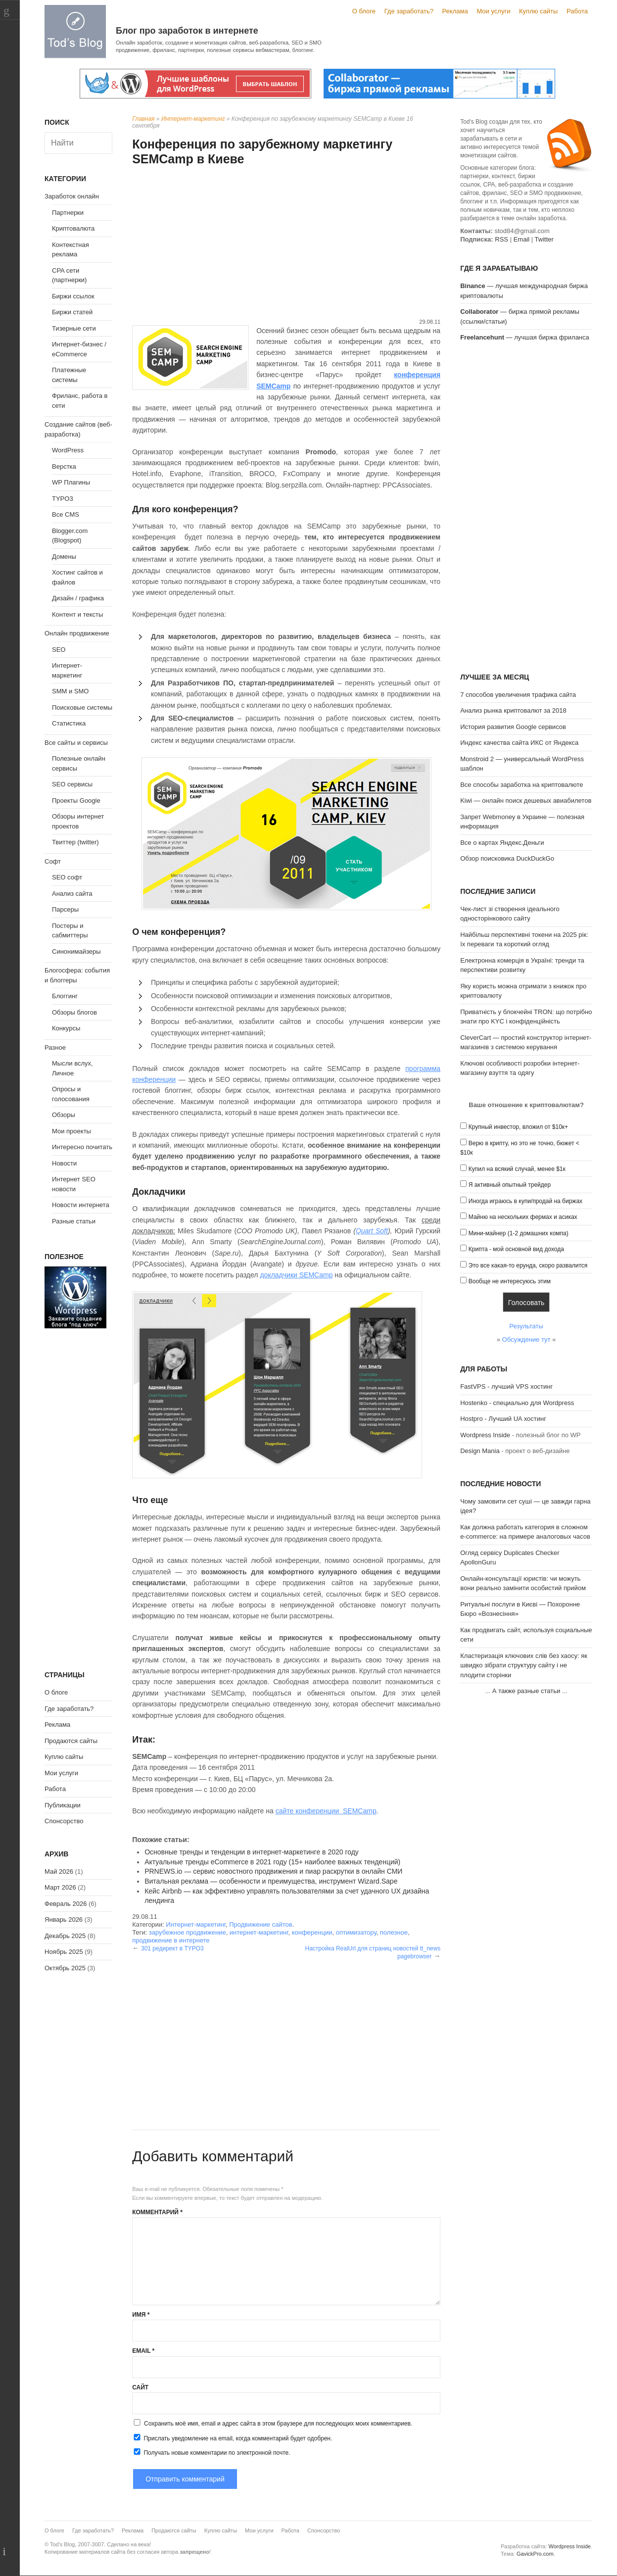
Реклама (455, 11)
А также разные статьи (526, 1691)
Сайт (140, 2387)
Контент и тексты (77, 614)
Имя (140, 2314)
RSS (501, 239)
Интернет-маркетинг (193, 118)
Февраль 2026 (66, 1903)
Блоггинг (65, 996)
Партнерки (68, 212)
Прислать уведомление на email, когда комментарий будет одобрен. (232, 2438)
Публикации (63, 1805)
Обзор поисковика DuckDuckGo (507, 858)
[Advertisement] (286, 243)
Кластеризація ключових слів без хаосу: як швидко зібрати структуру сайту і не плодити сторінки (523, 1665)
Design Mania (480, 1451)
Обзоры (63, 1114)
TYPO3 (62, 498)
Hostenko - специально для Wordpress (517, 1403)
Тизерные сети (74, 328)
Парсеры (65, 909)
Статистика (69, 723)
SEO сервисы (72, 784)
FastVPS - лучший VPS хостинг (506, 1386)
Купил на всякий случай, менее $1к (517, 1169)
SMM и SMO (70, 691)
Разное (55, 1047)
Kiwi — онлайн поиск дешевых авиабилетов (525, 800)
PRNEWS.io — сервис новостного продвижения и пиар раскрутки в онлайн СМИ (273, 1871)
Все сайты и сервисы (76, 742)
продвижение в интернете (170, 1940)
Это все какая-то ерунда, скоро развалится (528, 1265)
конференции (312, 1932)
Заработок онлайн (72, 196)
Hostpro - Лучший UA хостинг (503, 1418)
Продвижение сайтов (260, 1924)
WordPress (68, 450)
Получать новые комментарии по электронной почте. (211, 2452)
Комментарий (157, 2212)
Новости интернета (80, 1205)
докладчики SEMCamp (296, 1275)
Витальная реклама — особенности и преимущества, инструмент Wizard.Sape (270, 1881)
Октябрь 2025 (65, 1968)
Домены (64, 556)
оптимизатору (356, 1932)
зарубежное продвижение (187, 1932)
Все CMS (65, 514)
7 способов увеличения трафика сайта (518, 694)
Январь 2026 (64, 1919)
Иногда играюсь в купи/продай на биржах (525, 1201)
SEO (58, 649)
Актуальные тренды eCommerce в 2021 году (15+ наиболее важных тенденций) (272, 1862)
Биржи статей (72, 312)
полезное (394, 1932)
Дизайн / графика (78, 598)
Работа (577, 11)
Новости (64, 1163)
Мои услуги (493, 11)
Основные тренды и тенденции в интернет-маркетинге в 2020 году (251, 1852)
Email (143, 2350)
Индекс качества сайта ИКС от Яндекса (519, 742)
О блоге (364, 11)
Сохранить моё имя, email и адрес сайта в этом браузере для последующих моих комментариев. (278, 2423)
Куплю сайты (538, 11)
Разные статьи (73, 1221)
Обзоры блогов (74, 1012)
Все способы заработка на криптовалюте (521, 784)
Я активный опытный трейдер (510, 1184)
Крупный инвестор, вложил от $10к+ (518, 1126)
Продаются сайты (71, 1741)
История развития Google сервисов (513, 726)
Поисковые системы (82, 707)
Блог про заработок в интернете (187, 31)
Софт (53, 861)
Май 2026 (59, 1871)
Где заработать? (408, 11)
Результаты (526, 1326)
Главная (143, 118)
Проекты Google (76, 800)
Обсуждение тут (526, 1339)
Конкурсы (66, 1028)
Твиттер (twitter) (75, 842)
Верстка (64, 466)
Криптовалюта (73, 228)
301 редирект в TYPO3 (172, 1948)
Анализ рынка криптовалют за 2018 (513, 710)
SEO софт (67, 877)
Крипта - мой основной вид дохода (516, 1249)
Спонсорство (64, 1821)
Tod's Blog (75, 31)
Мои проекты (71, 1131)
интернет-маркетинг (259, 1932)
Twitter (544, 239)
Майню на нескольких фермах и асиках (523, 1217)
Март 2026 (60, 1887)
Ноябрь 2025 (64, 1951)
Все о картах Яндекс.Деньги (502, 842)
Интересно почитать (82, 1147)
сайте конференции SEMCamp (326, 1811)
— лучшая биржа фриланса (524, 337)
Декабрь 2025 (65, 1936)
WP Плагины (71, 482)
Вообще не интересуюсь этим (510, 1281)
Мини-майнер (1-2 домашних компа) (519, 1233)
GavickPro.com (535, 2554)
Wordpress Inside (485, 1435)
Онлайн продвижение (77, 633)
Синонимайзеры (76, 951)
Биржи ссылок (73, 296)
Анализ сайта (72, 893)
